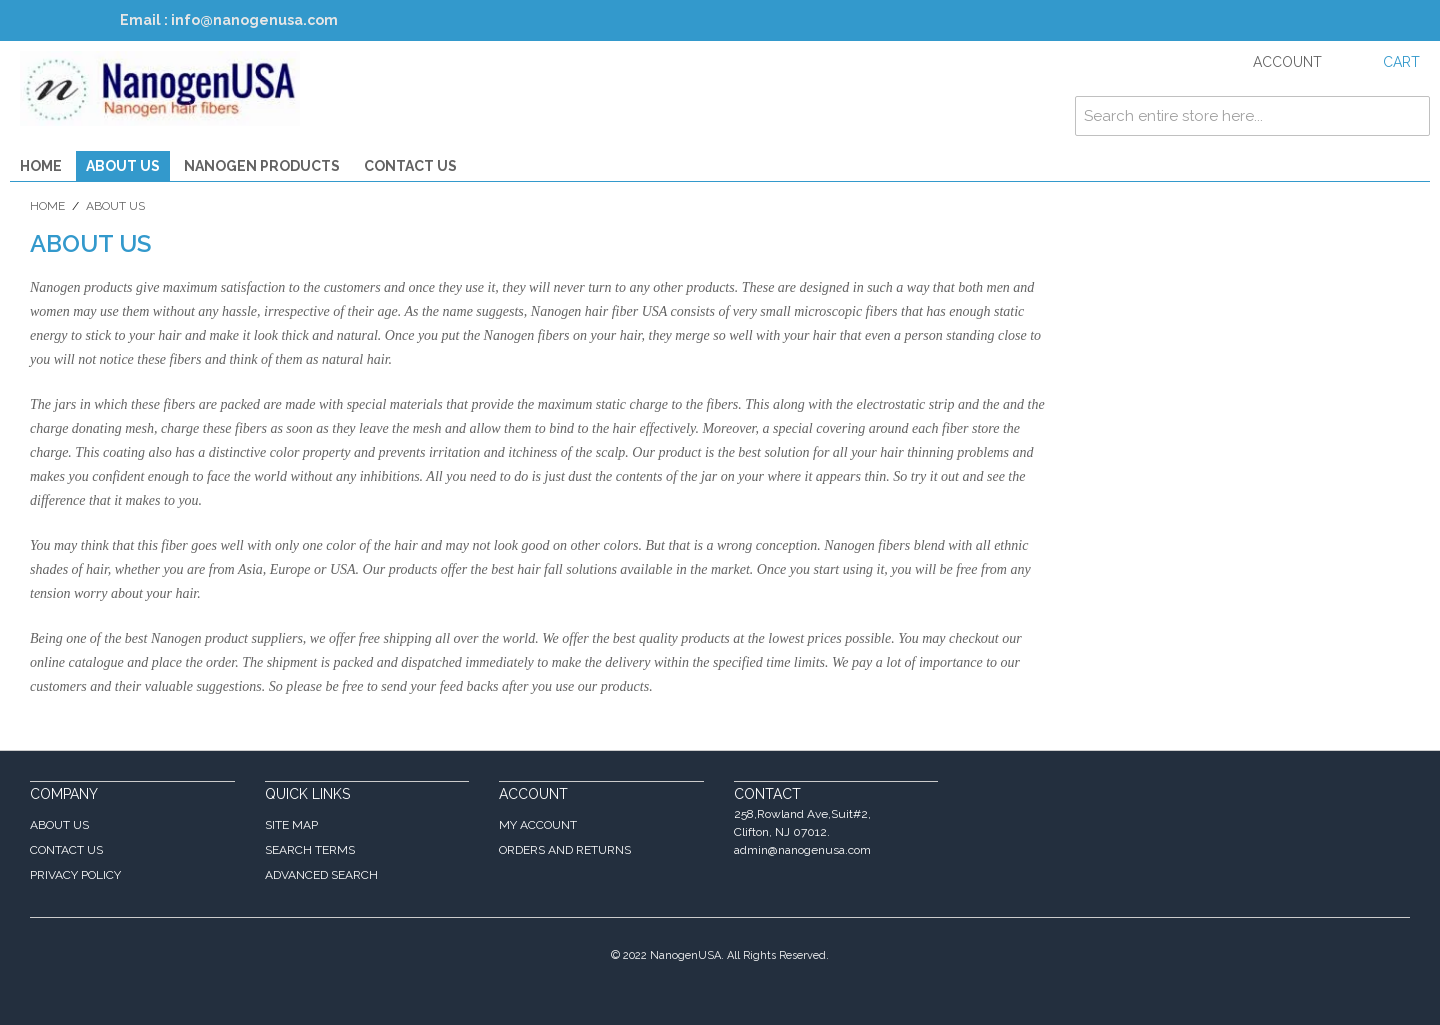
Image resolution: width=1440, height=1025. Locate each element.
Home (41, 166)
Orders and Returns (565, 850)
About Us (123, 166)
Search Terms (310, 850)
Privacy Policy (75, 875)
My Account (538, 825)
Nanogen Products (262, 166)
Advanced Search (321, 875)
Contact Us (410, 166)
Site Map (291, 825)
